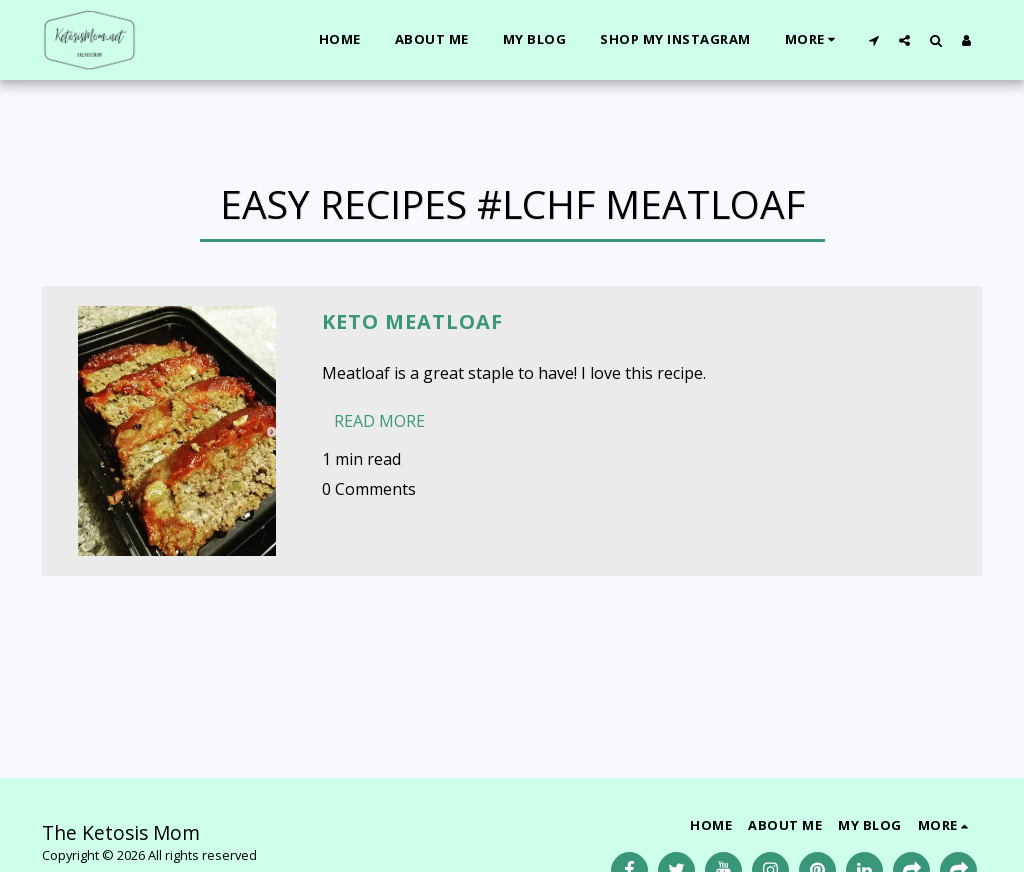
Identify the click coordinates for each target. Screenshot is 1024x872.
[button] (873, 40)
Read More (379, 421)
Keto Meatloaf (412, 321)
